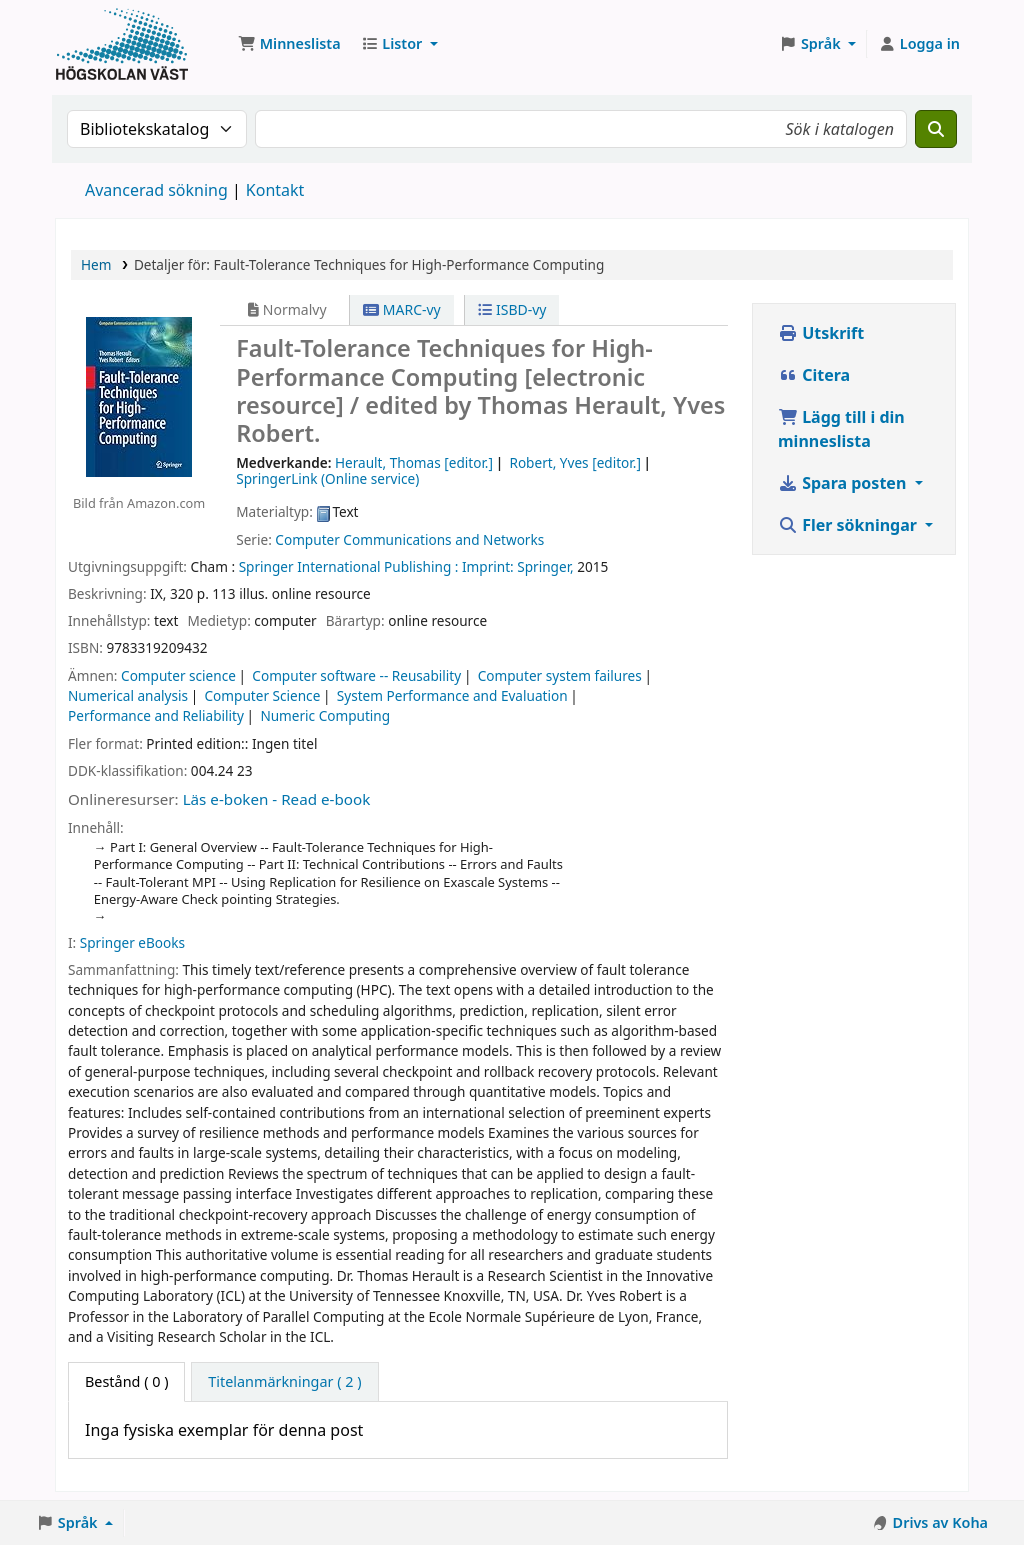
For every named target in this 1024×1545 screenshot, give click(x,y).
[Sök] (936, 129)
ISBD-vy (512, 309)
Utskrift (821, 333)
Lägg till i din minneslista (841, 429)
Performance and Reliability (156, 715)
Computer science (178, 675)
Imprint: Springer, (518, 566)
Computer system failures (560, 675)
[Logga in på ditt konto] (919, 44)
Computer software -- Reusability (356, 675)
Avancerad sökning (156, 190)
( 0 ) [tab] (126, 1381)
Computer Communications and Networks (409, 539)
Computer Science (263, 695)
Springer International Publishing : (349, 566)
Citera (814, 375)
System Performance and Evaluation (452, 695)
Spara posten (844, 483)
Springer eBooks (132, 942)
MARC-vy (402, 309)
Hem (96, 264)
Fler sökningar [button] (849, 525)
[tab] (284, 1382)
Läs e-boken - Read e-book (277, 799)
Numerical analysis (128, 695)
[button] (289, 44)
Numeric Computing (325, 715)
